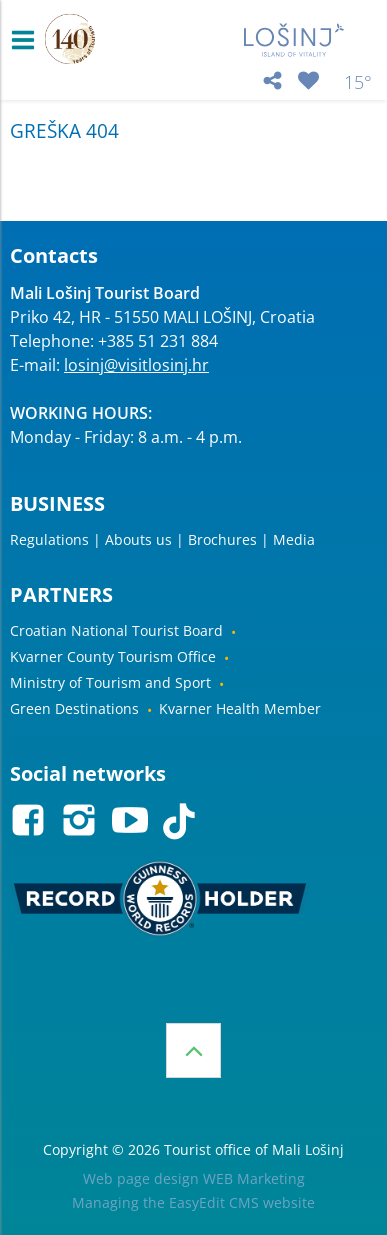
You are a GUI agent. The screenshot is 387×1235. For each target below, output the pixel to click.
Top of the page (193, 1050)
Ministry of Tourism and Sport (110, 682)
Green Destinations (74, 708)
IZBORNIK (27, 40)
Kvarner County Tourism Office (113, 656)
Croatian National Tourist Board (116, 630)
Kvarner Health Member (240, 708)
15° (358, 82)
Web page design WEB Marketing (194, 1178)
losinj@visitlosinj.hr (136, 365)
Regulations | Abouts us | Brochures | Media (162, 539)
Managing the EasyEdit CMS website (193, 1202)
